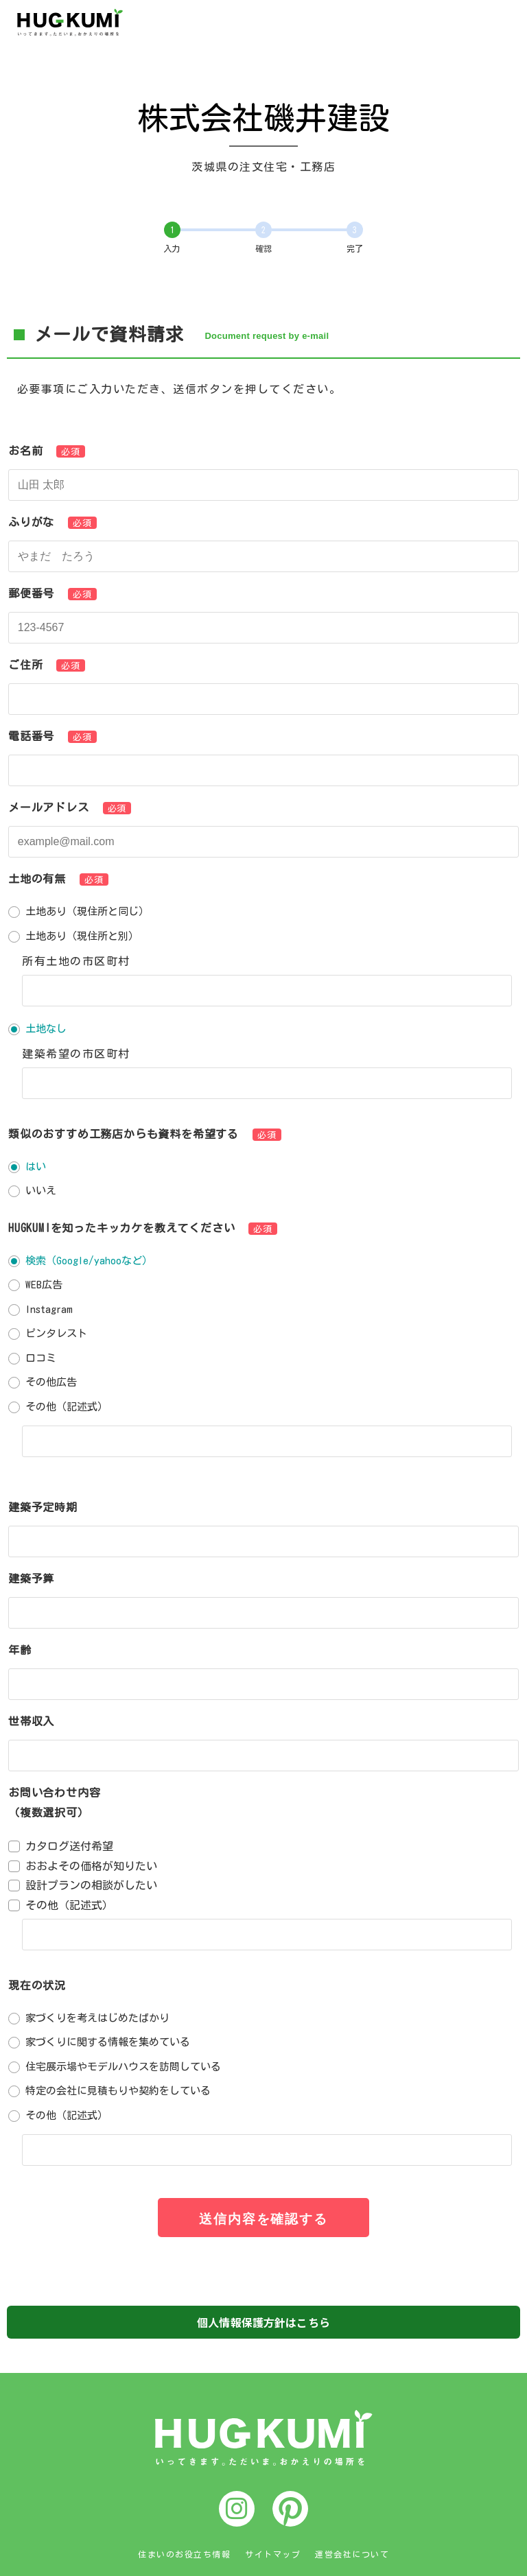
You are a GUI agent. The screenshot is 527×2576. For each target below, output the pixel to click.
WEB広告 (43, 1284)
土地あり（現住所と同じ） (87, 911)
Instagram (49, 1309)
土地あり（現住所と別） (82, 936)
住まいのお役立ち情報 (184, 2554)
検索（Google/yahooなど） (88, 1260)
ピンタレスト (56, 1333)
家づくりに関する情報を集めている (107, 2042)
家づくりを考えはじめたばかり (97, 2018)
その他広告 (51, 1382)
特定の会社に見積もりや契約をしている (118, 2090)
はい (35, 1166)
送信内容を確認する (263, 2219)
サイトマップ (273, 2554)
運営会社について (352, 2554)
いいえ (40, 1190)
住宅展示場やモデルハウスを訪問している (123, 2066)
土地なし (46, 1029)
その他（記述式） (66, 1407)
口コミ (40, 1358)
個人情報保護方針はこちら (263, 2322)
